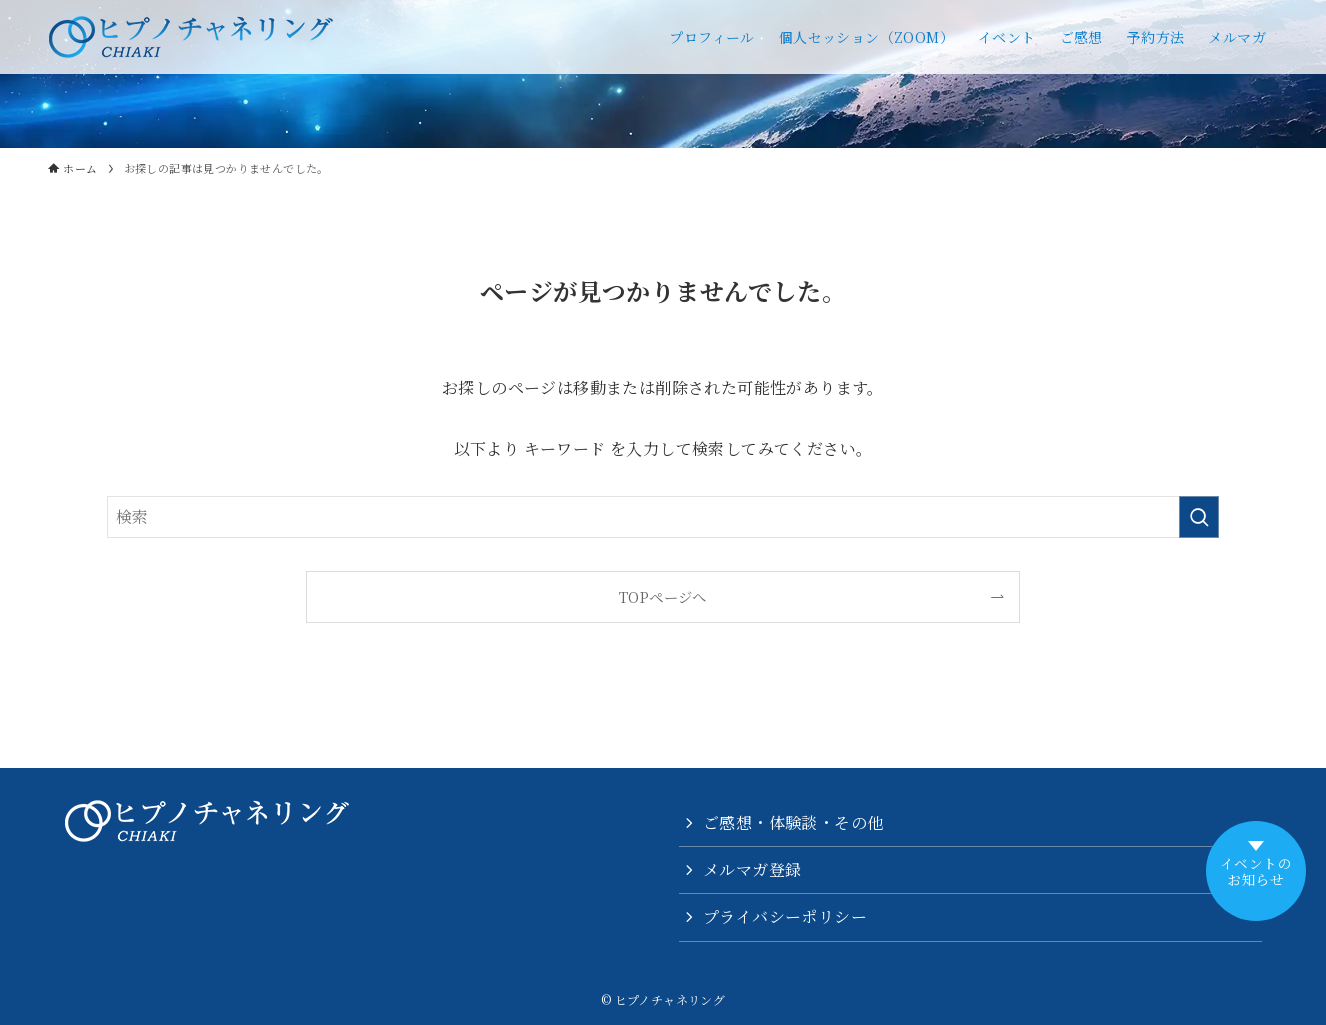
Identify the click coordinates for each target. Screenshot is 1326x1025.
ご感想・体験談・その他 (793, 822)
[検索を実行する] (1199, 517)
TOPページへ (663, 596)
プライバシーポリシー (785, 916)
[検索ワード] (663, 517)
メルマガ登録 (752, 869)
